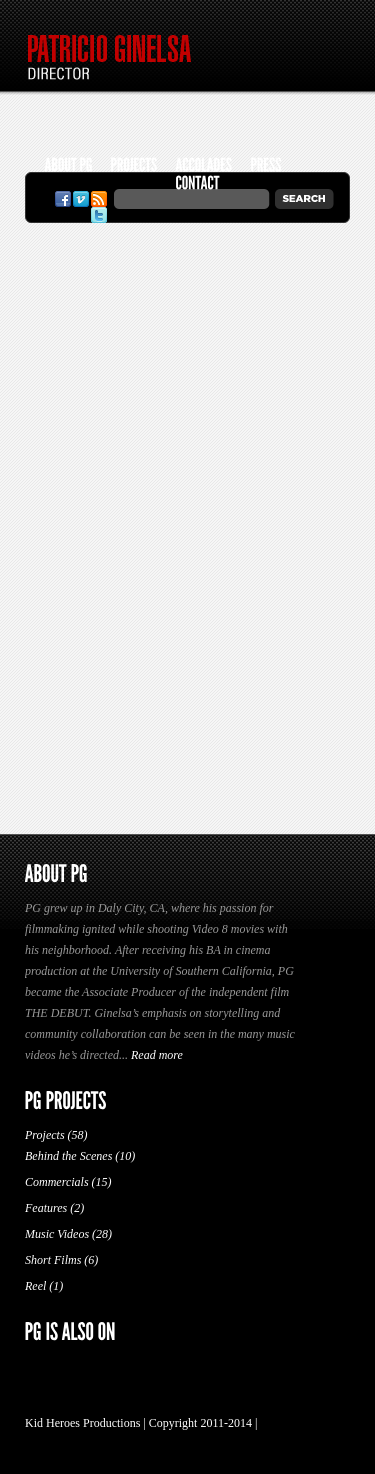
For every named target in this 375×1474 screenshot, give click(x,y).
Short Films (53, 1260)
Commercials (57, 1182)
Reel (35, 1286)
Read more (157, 1055)
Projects (45, 1135)
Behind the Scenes (68, 1156)
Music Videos (57, 1234)
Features (46, 1208)
